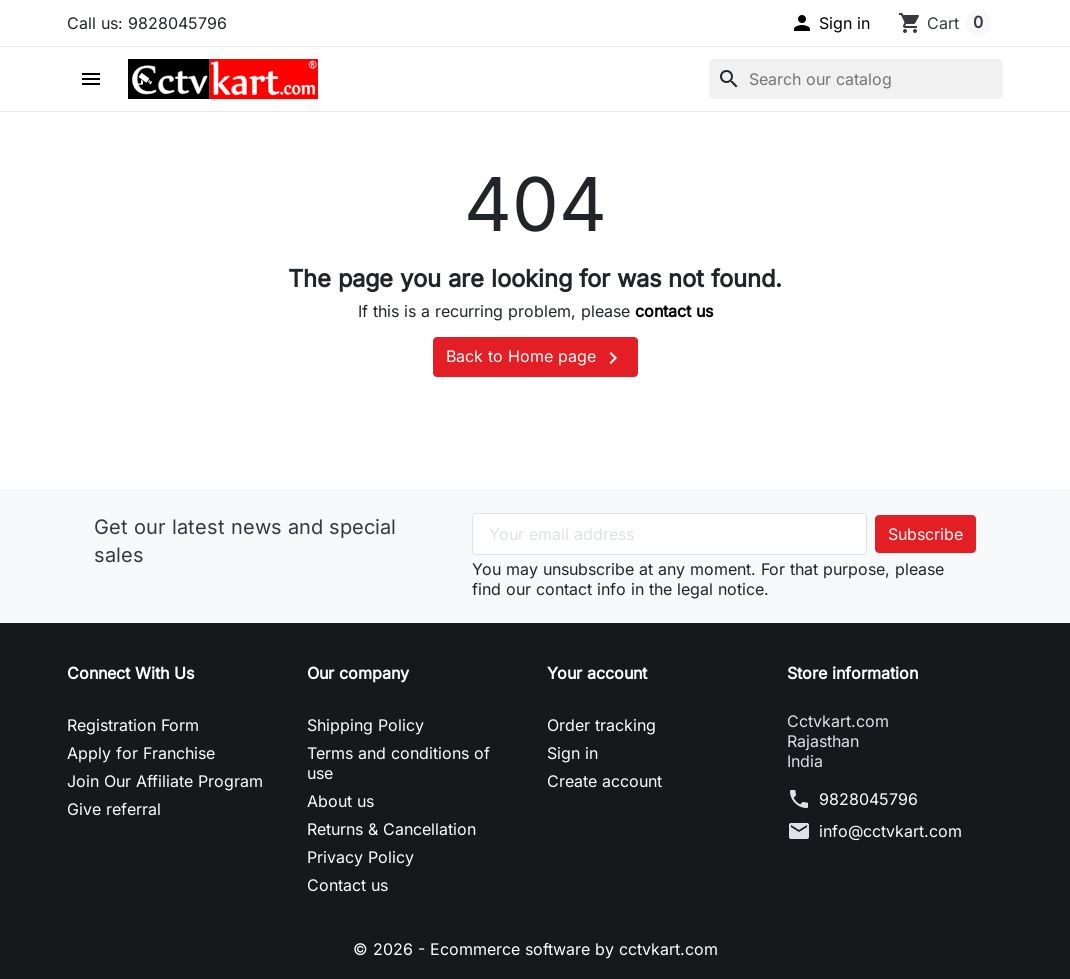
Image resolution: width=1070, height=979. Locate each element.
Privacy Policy (360, 857)
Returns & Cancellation (391, 829)
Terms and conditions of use (398, 763)
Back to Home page (535, 358)
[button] (830, 23)
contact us (674, 311)
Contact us (347, 885)
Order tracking (601, 725)
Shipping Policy (365, 725)
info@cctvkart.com (890, 831)
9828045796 (868, 799)
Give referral (114, 809)
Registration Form (133, 725)
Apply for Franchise (141, 753)
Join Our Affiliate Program (165, 781)
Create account (604, 781)
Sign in (572, 753)
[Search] (856, 79)
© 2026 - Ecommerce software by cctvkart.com (535, 949)
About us (340, 801)
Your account (597, 673)
